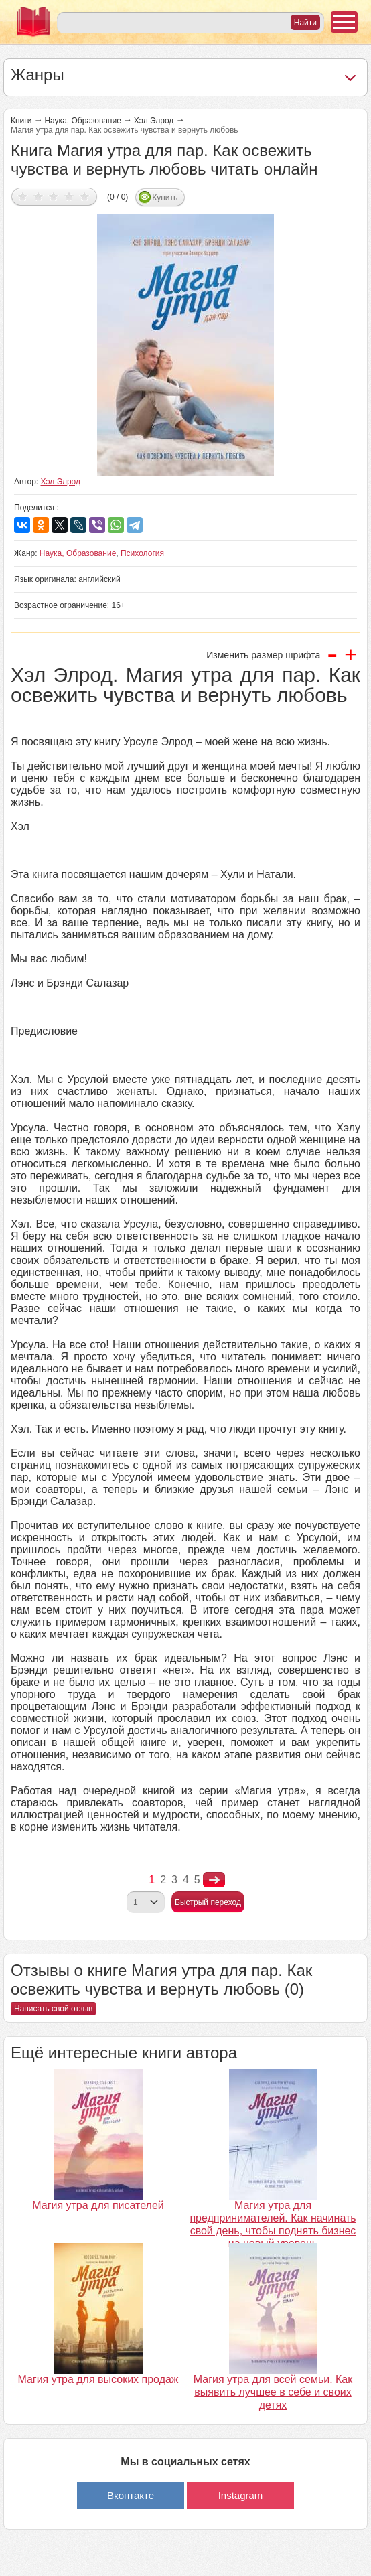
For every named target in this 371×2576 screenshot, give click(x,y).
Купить (164, 197)
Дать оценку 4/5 (69, 196)
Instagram (240, 2495)
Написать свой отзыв (53, 2008)
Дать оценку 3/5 (54, 196)
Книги (21, 120)
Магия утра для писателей (97, 2205)
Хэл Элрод (154, 120)
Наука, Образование (82, 120)
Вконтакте (130, 2495)
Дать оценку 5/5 (84, 196)
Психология (142, 553)
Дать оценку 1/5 (23, 196)
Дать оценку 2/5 (38, 196)
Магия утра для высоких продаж (97, 2379)
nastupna (214, 1880)
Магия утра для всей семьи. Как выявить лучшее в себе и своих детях (273, 2392)
